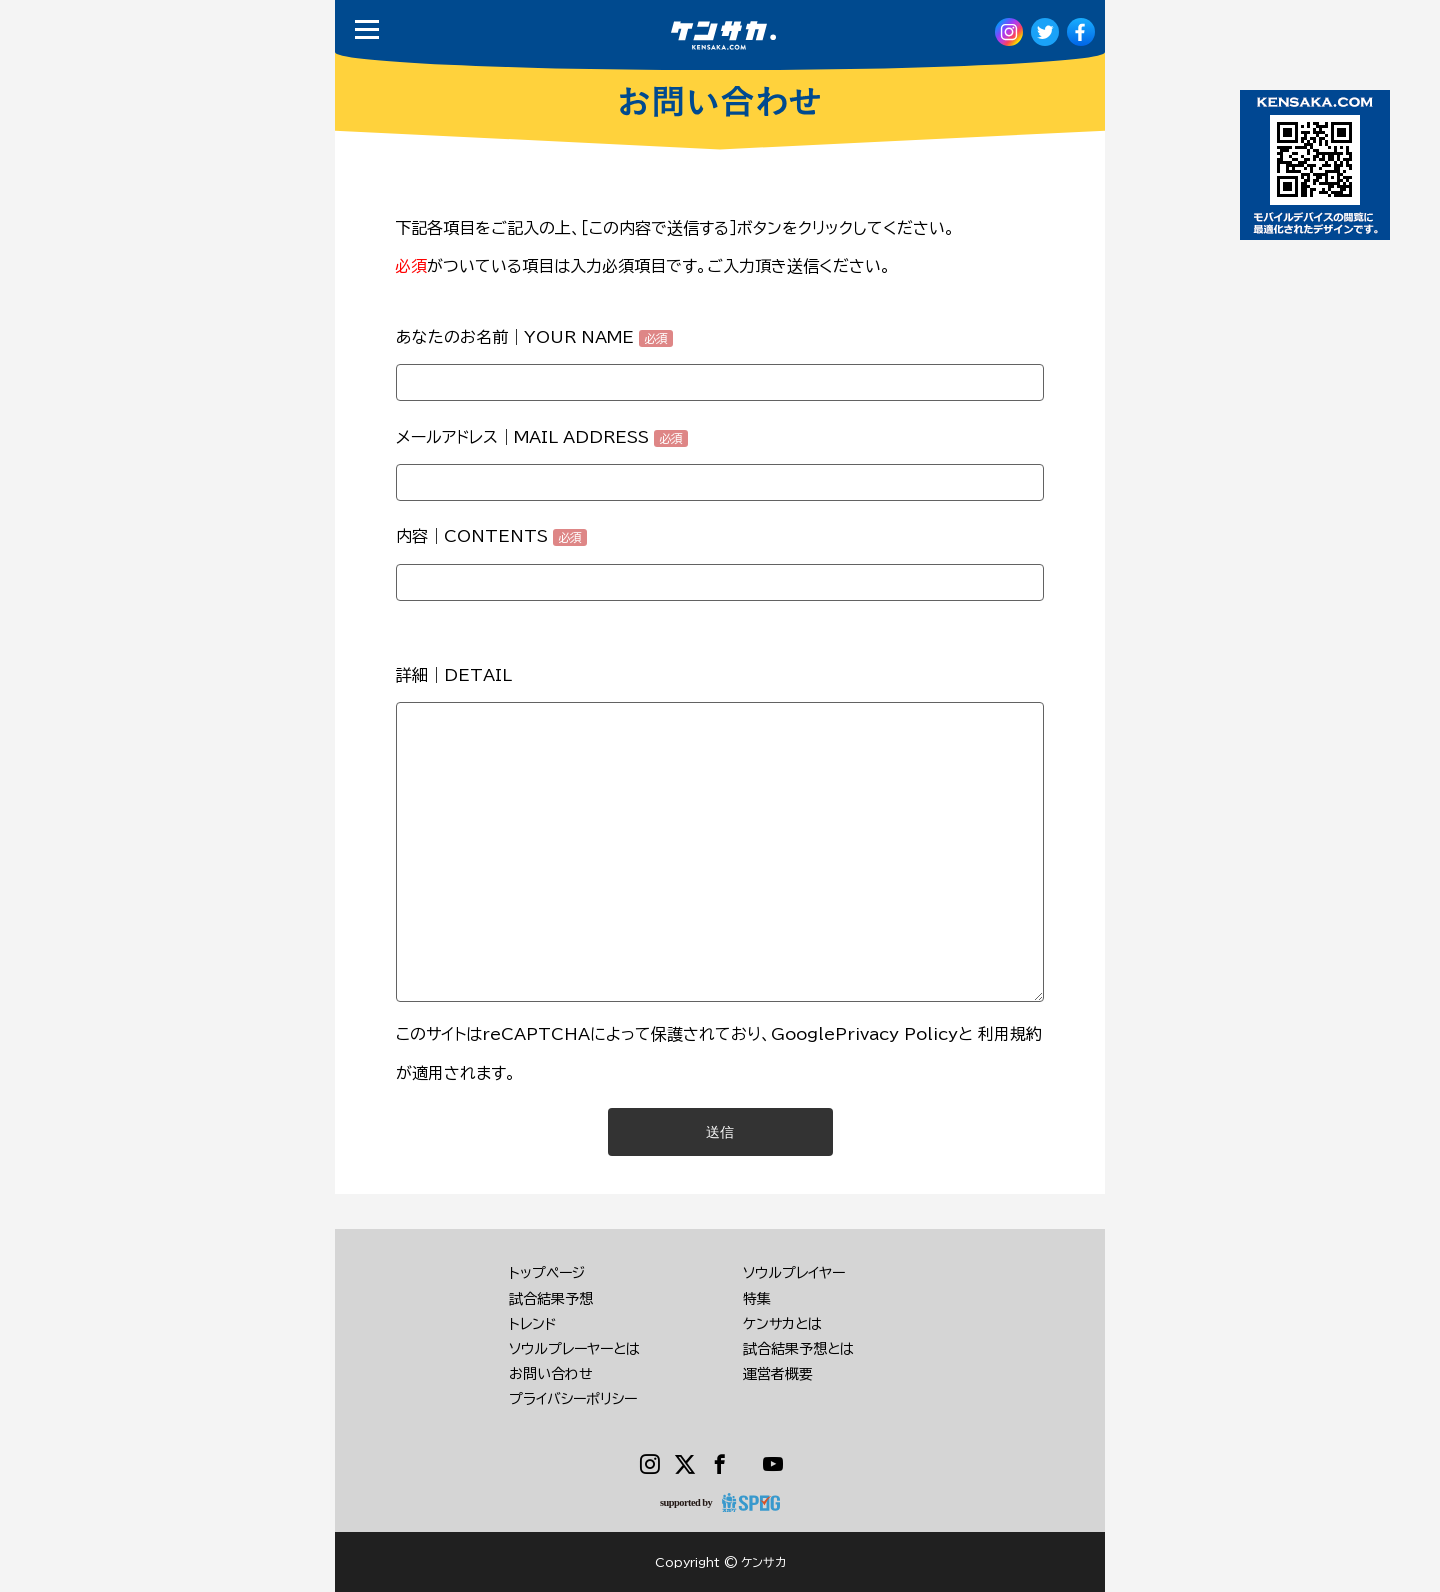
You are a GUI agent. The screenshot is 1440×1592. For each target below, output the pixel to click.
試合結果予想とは (798, 1349)
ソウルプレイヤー (794, 1273)
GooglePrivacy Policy (864, 1034)
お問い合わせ (551, 1374)
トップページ (547, 1273)
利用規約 (1010, 1034)
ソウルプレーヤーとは (574, 1349)
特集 (757, 1299)
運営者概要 (778, 1374)
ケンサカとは (782, 1324)
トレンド (533, 1324)
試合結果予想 (551, 1299)
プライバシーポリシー (573, 1399)
